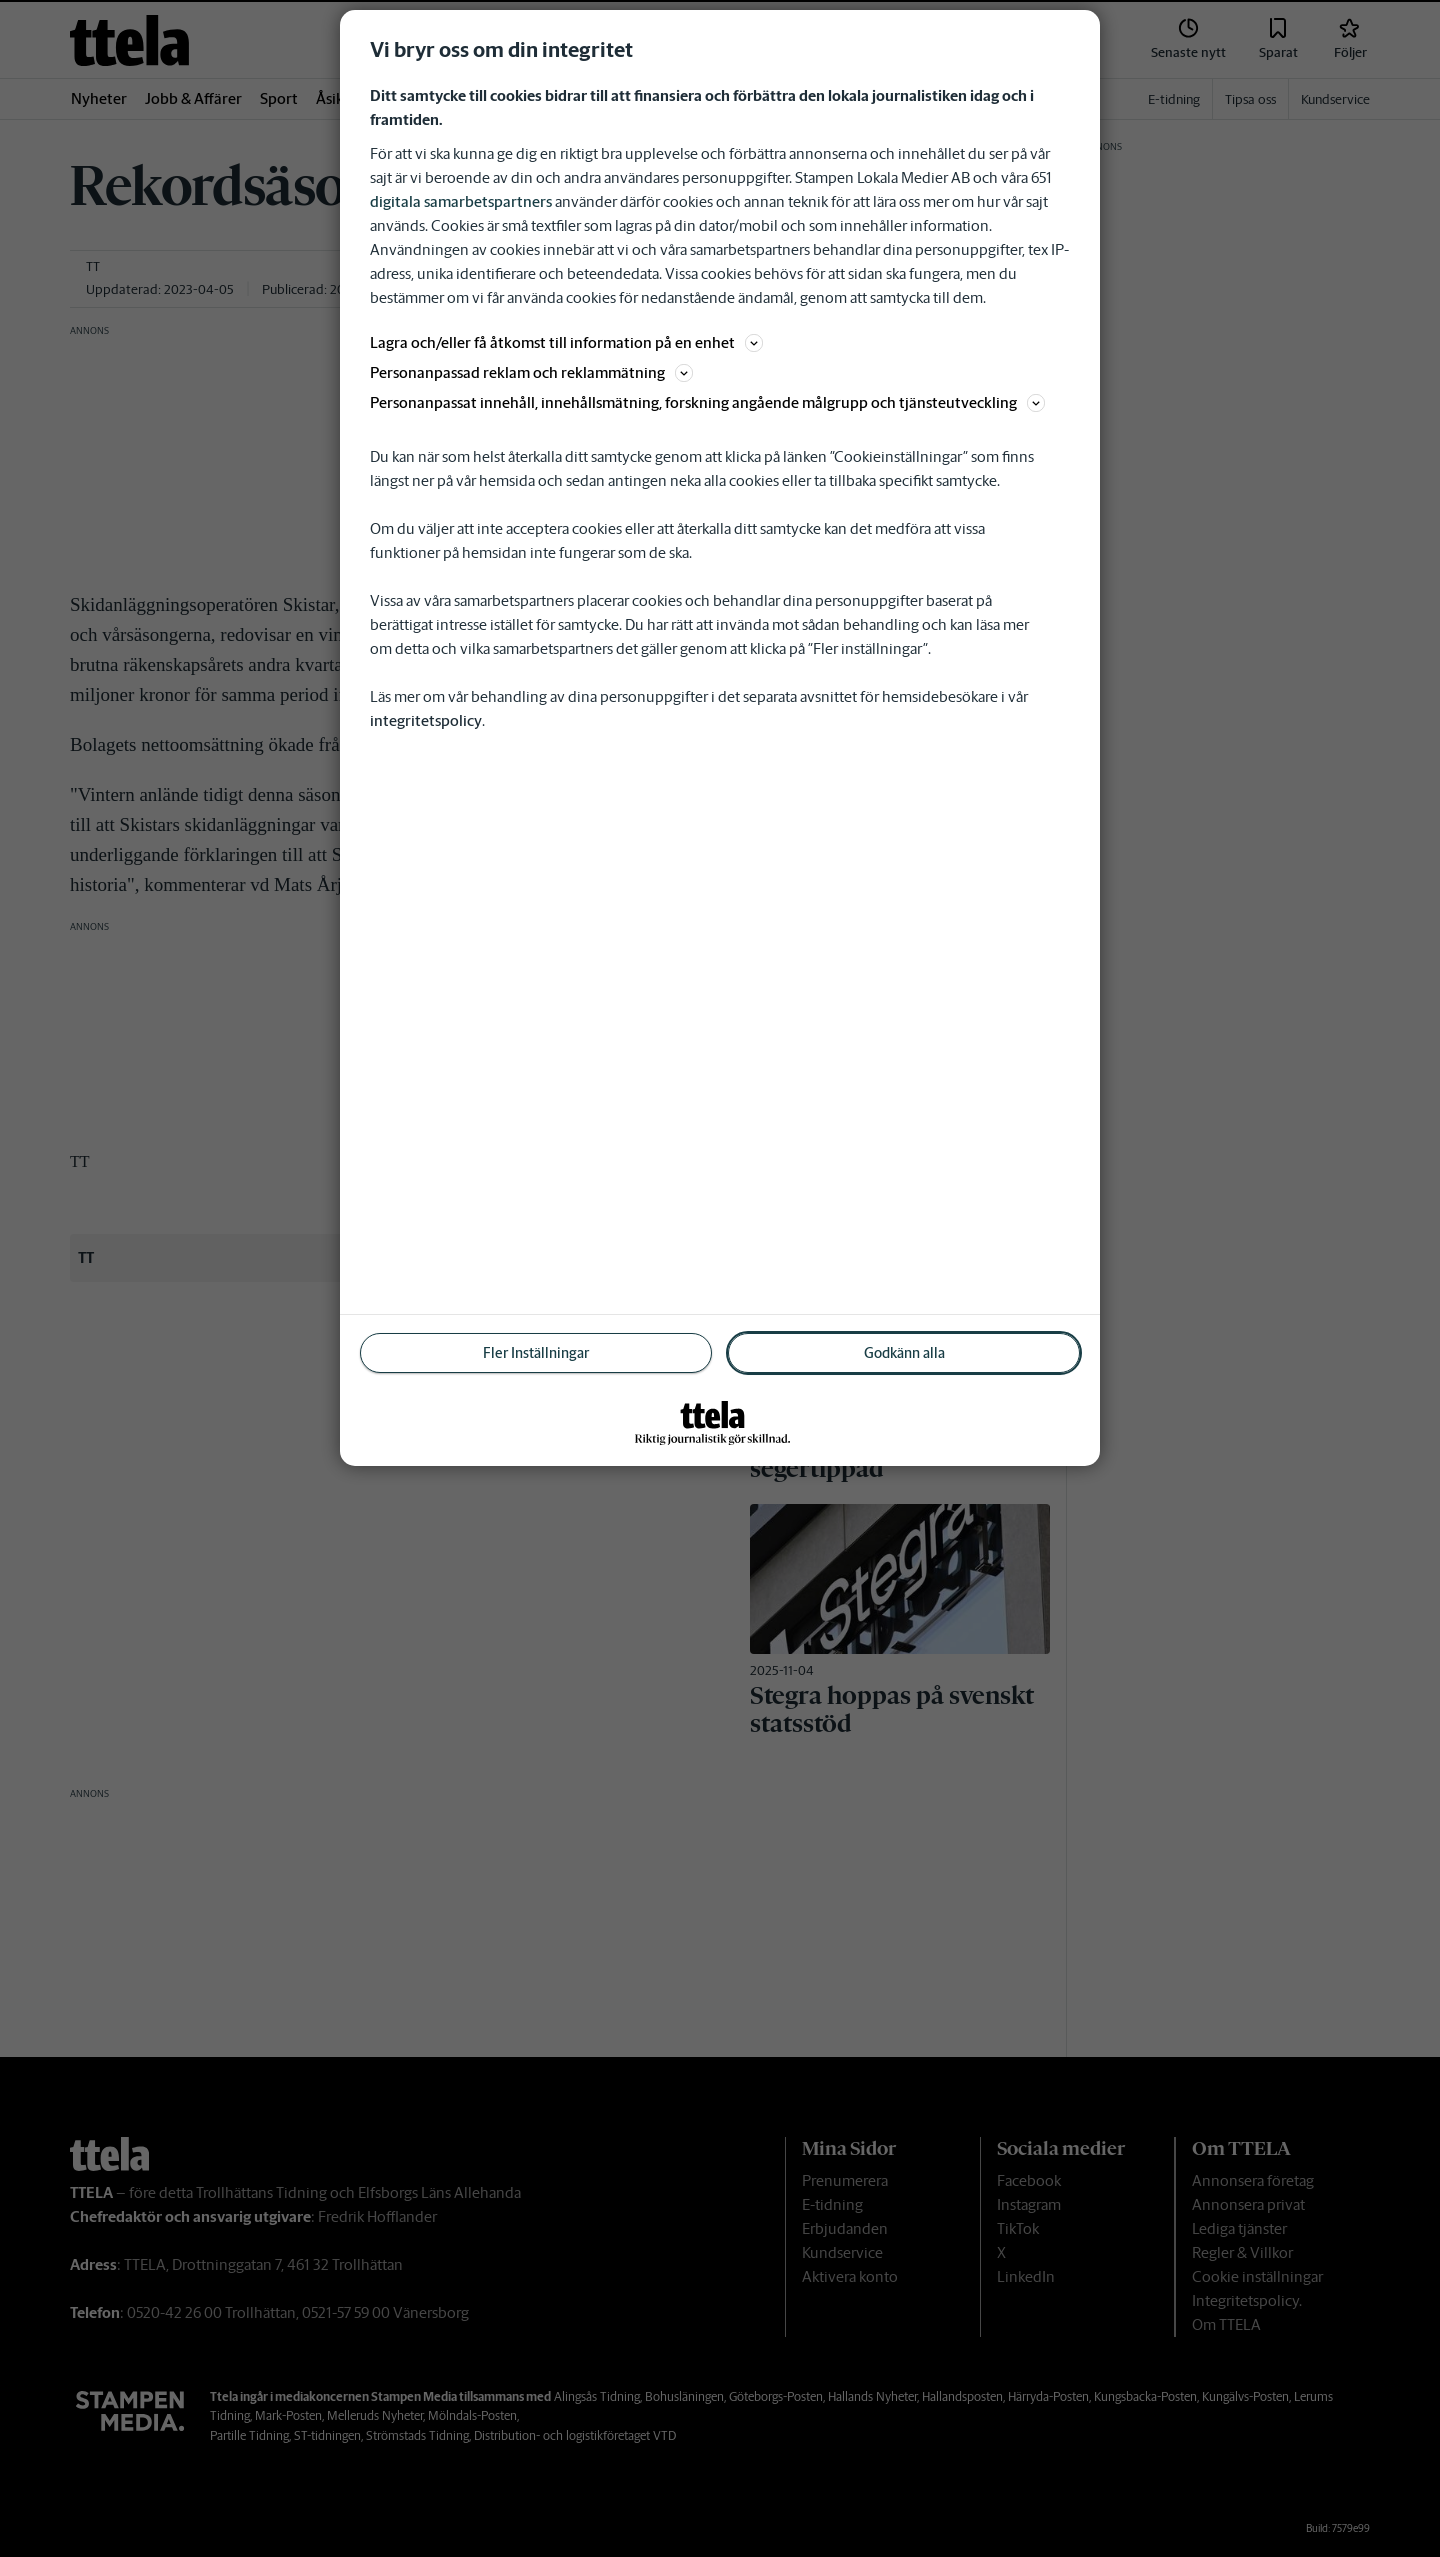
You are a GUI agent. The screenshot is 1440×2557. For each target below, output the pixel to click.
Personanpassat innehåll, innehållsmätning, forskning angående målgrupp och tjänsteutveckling (707, 402)
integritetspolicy (426, 720)
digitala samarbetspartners (461, 201)
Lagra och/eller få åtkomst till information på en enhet (566, 342)
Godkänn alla (904, 1353)
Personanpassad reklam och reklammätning (531, 372)
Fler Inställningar (536, 1353)
